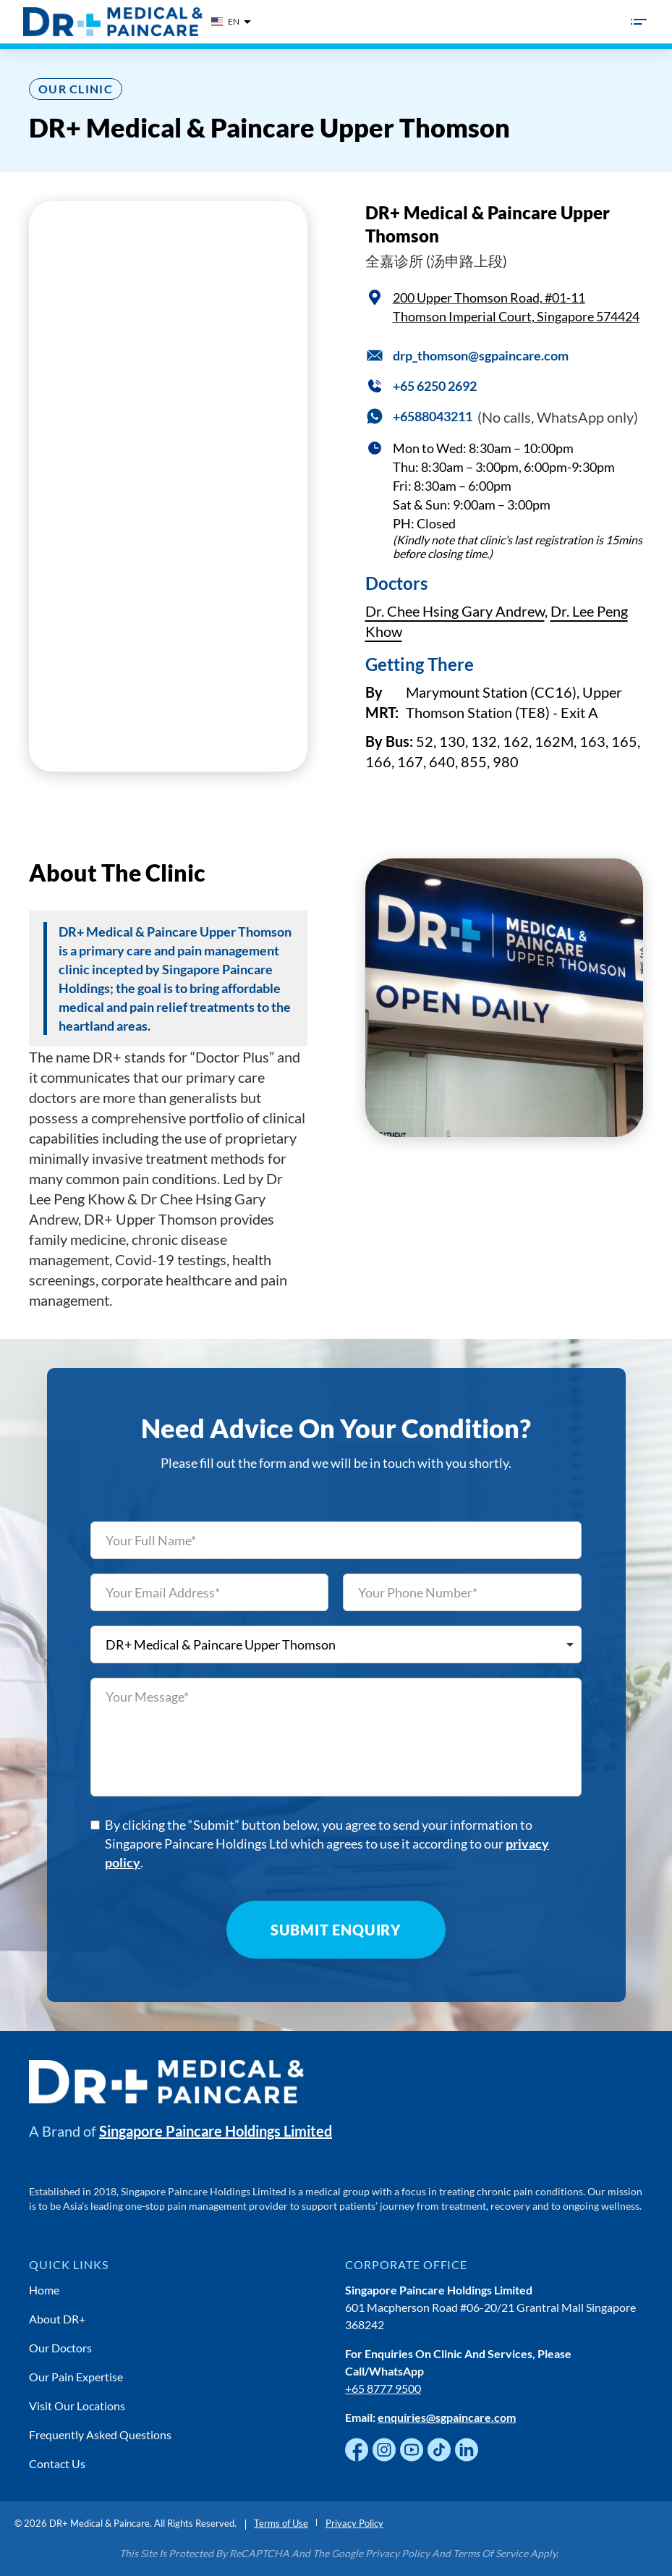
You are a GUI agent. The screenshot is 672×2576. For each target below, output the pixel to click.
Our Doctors (60, 2348)
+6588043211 (432, 416)
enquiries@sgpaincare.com (447, 2417)
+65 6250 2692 (435, 386)
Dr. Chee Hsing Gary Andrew (455, 611)
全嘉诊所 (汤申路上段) (436, 260)
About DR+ (57, 2319)
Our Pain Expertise (76, 2376)
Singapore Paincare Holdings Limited (215, 2131)
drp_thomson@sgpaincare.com (481, 355)
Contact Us (57, 2463)
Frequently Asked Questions (100, 2434)
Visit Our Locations (77, 2405)
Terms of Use (281, 2523)
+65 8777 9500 (383, 2388)
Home (44, 2290)
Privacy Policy (354, 2523)
